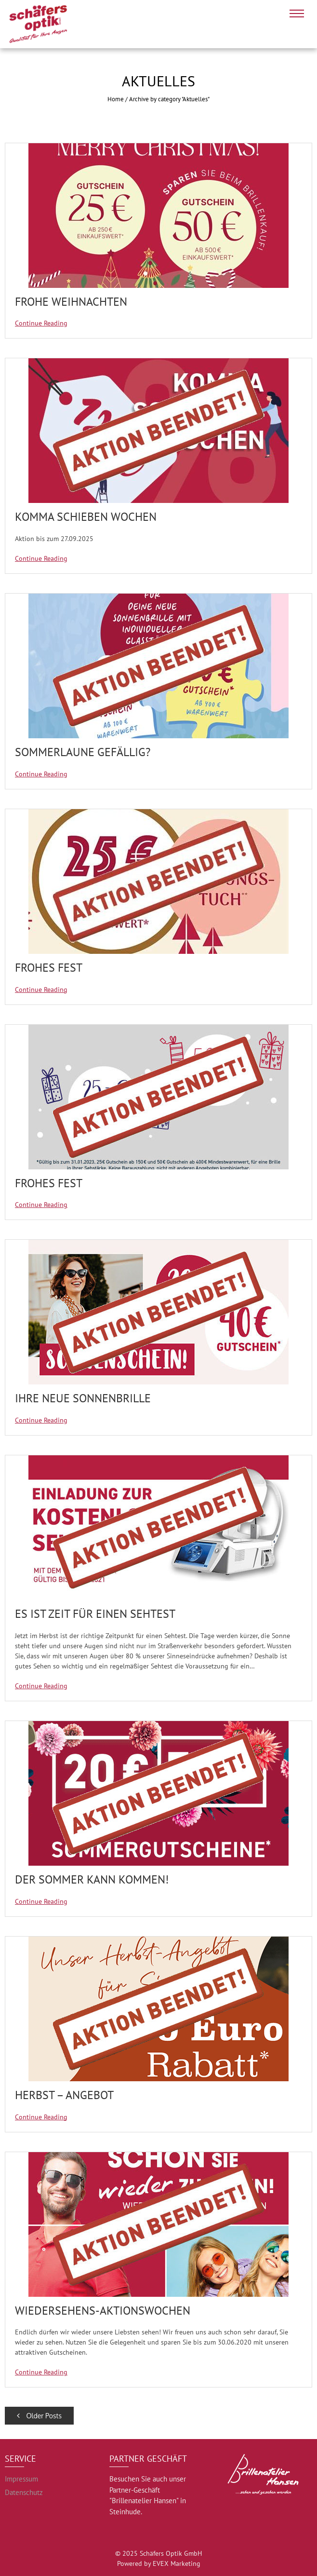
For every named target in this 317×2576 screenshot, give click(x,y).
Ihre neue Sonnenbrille (83, 1398)
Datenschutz (24, 2492)
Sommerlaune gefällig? (82, 752)
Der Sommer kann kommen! (92, 1879)
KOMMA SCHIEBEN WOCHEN (86, 516)
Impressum (21, 2478)
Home (115, 99)
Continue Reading (41, 323)
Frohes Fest (48, 967)
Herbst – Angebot (64, 2095)
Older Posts (39, 2416)
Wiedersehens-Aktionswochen (102, 2310)
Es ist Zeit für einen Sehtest (95, 1613)
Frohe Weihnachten (71, 301)
